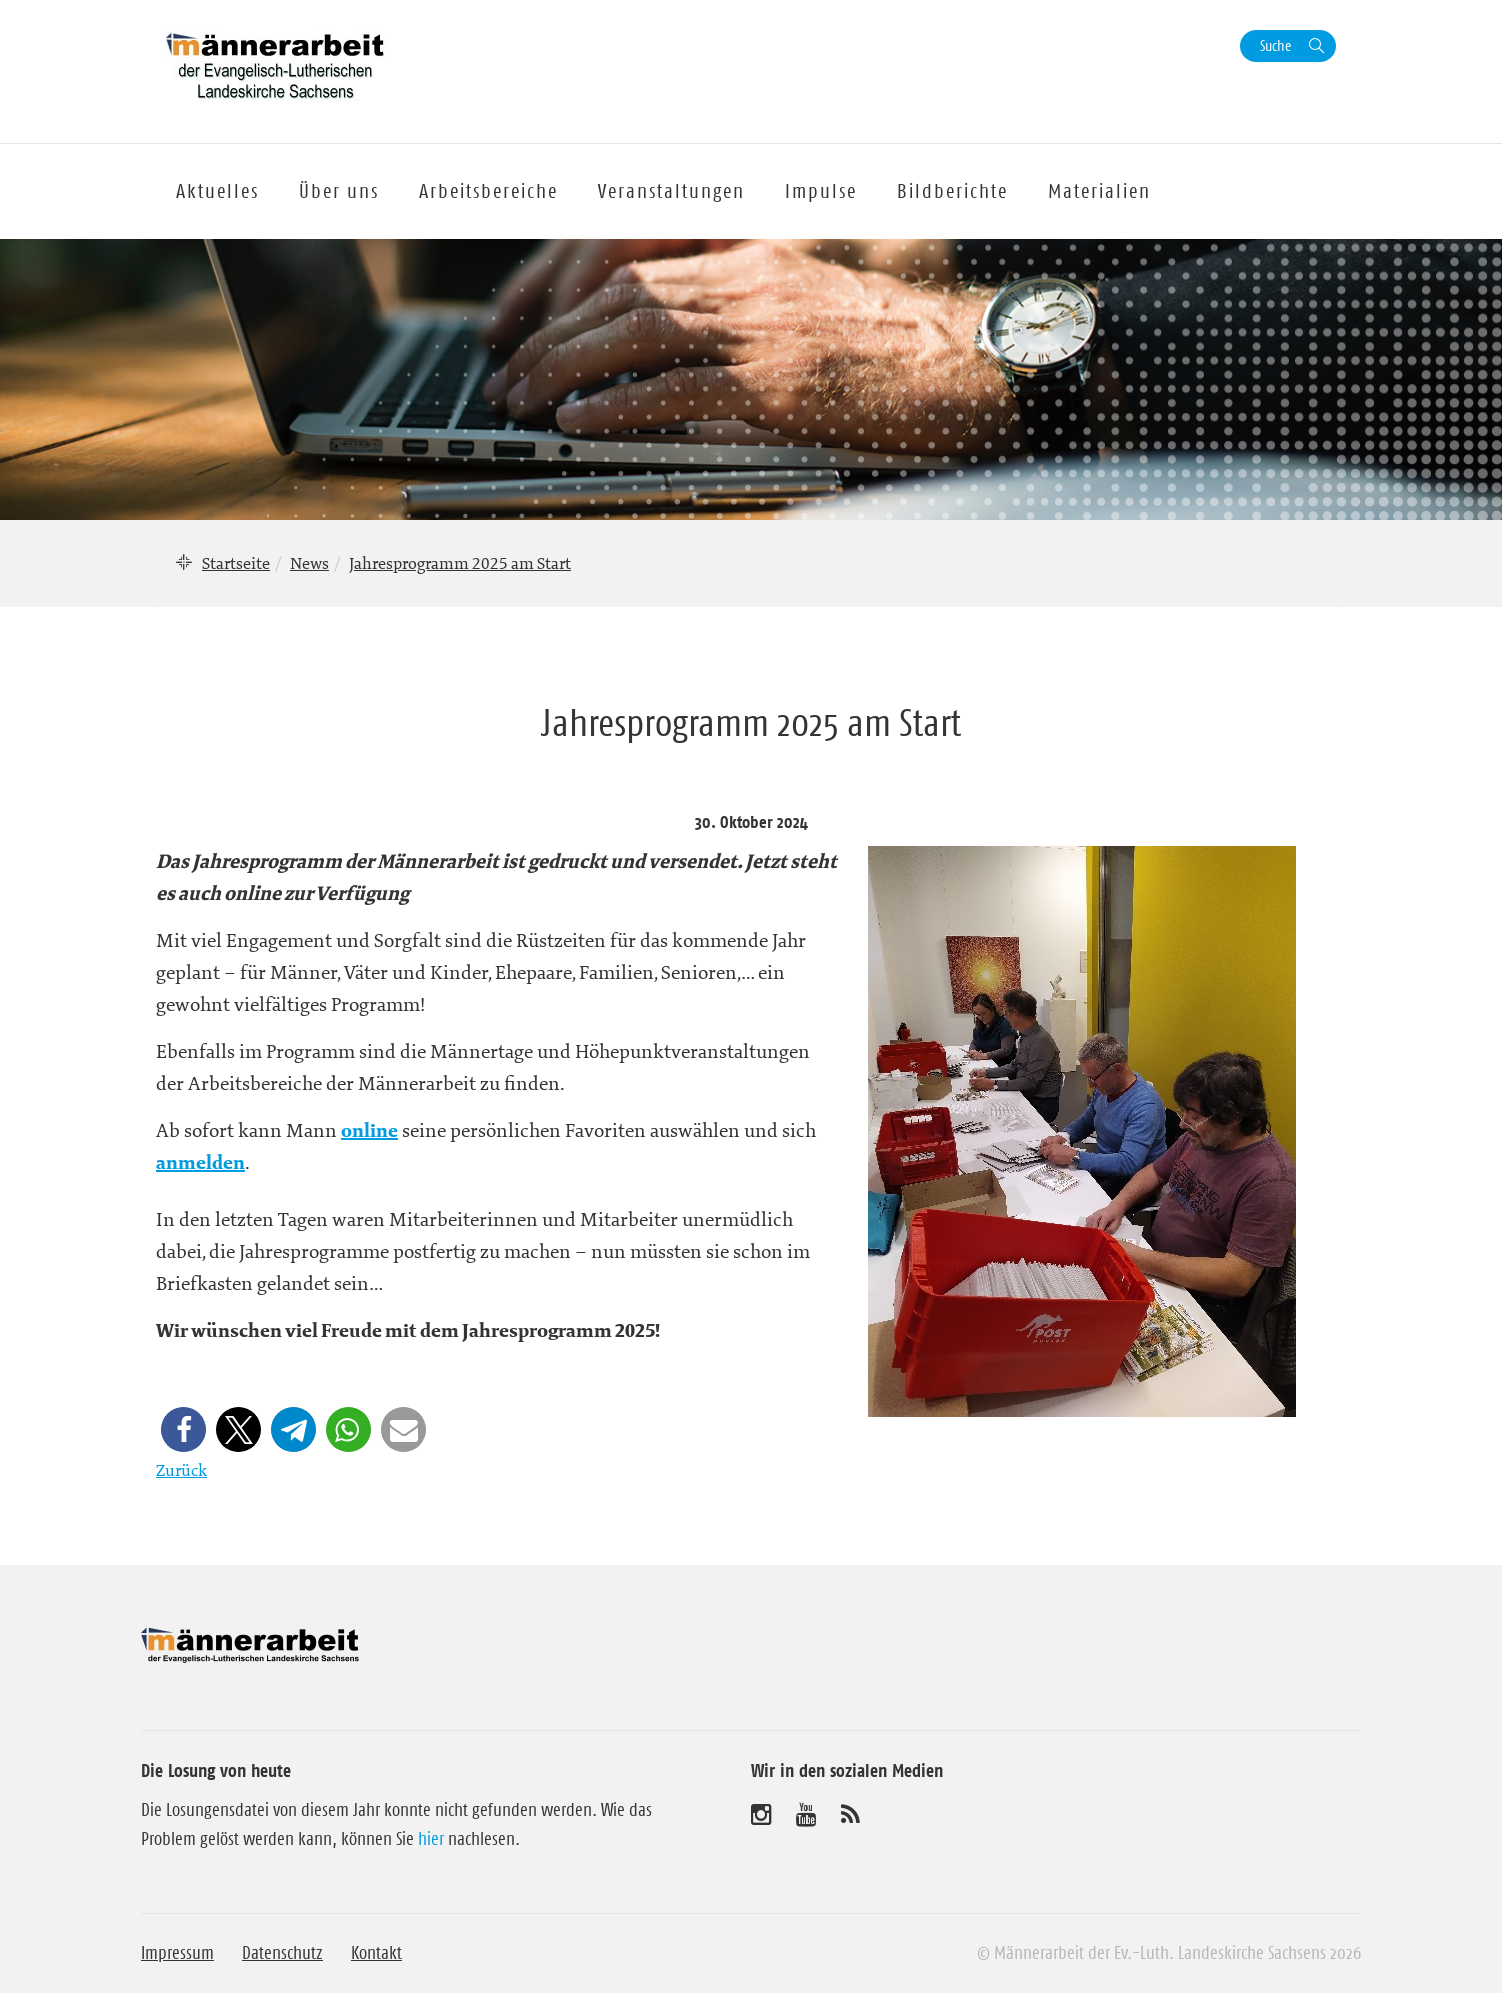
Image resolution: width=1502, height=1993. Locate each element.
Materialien (1099, 191)
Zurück (181, 1470)
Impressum (177, 1953)
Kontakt (376, 1953)
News (309, 563)
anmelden (200, 1163)
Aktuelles (217, 191)
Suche (1275, 45)
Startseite (236, 563)
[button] (183, 1429)
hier (431, 1839)
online (369, 1131)
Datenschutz (282, 1953)
